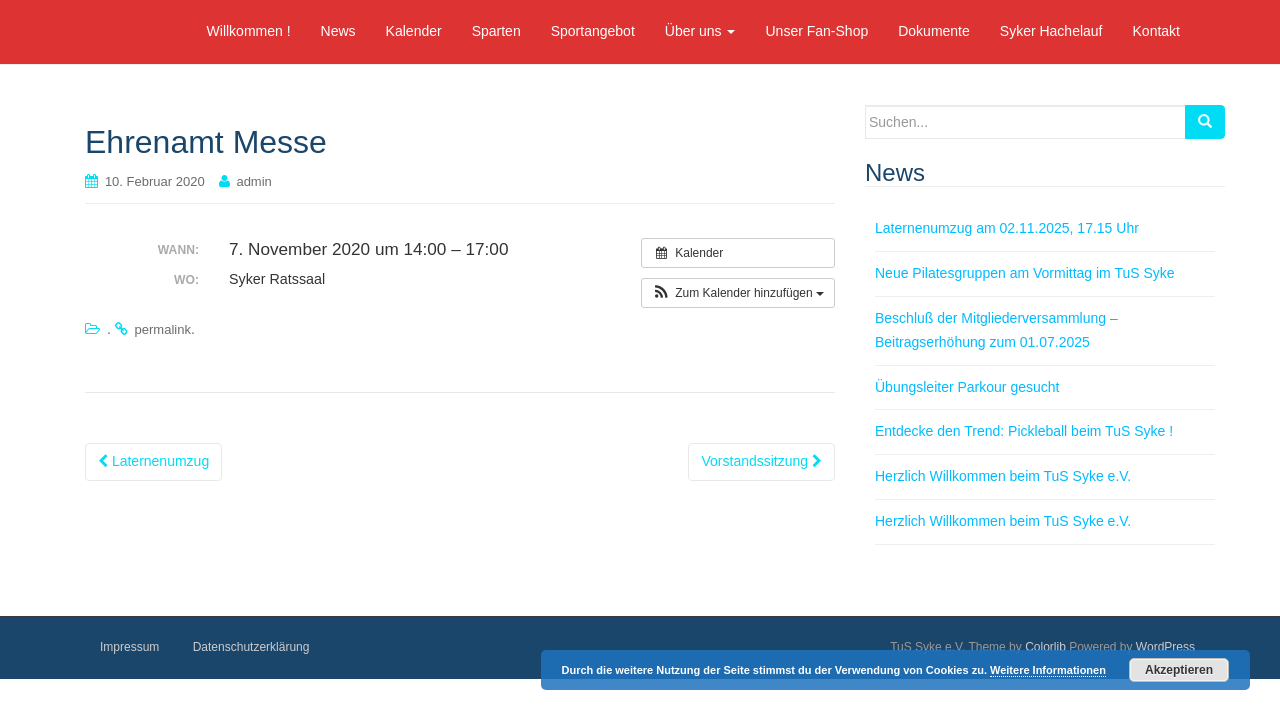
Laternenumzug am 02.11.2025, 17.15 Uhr (1007, 228)
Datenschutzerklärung (251, 647)
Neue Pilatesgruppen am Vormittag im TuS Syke (1025, 273)
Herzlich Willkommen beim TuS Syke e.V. (1003, 476)
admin (253, 181)
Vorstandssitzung (761, 461)
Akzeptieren (1179, 670)
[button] (738, 293)
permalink (163, 329)
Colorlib (1045, 647)
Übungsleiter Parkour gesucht (967, 387)
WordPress (1165, 647)
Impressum (129, 647)
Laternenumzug (153, 461)
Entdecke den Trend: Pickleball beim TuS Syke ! (1024, 431)
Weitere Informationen (1048, 670)
